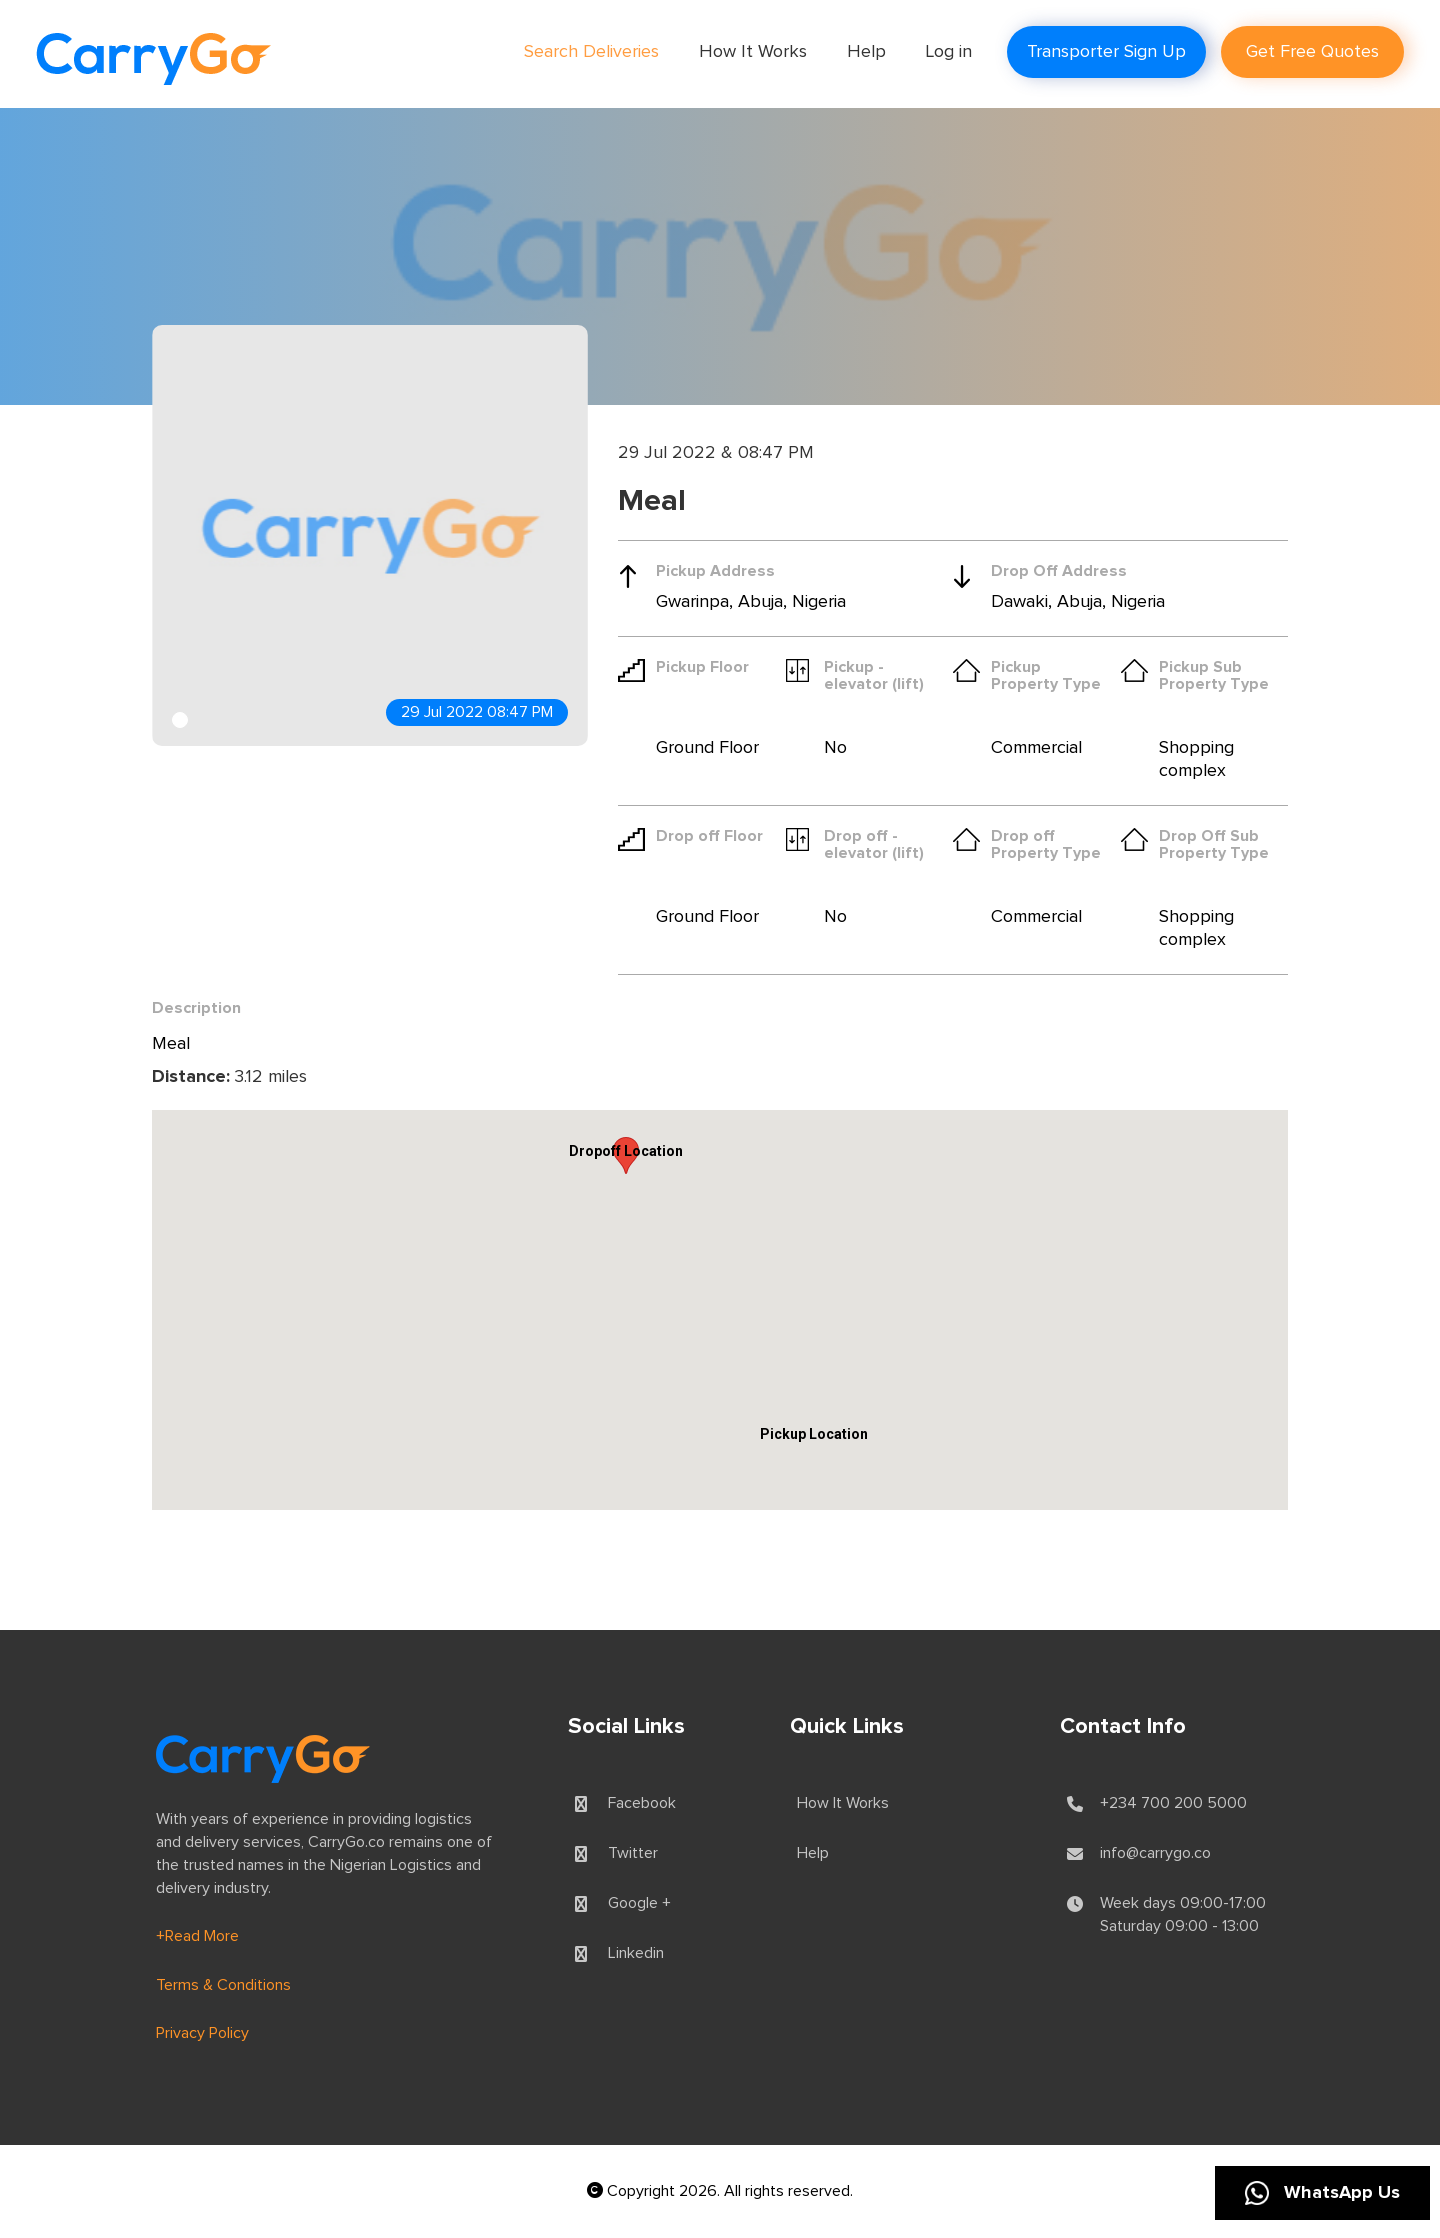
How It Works (753, 52)
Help (866, 52)
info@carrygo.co (1155, 1853)
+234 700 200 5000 (1173, 1803)
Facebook (642, 1803)
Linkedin (636, 1953)
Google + (639, 1903)
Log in (949, 52)
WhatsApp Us (1322, 2193)
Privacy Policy (202, 2033)
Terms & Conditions (223, 1985)
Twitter (633, 1853)
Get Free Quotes (1312, 52)
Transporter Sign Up (1106, 52)
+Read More (197, 1936)
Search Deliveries (591, 52)
